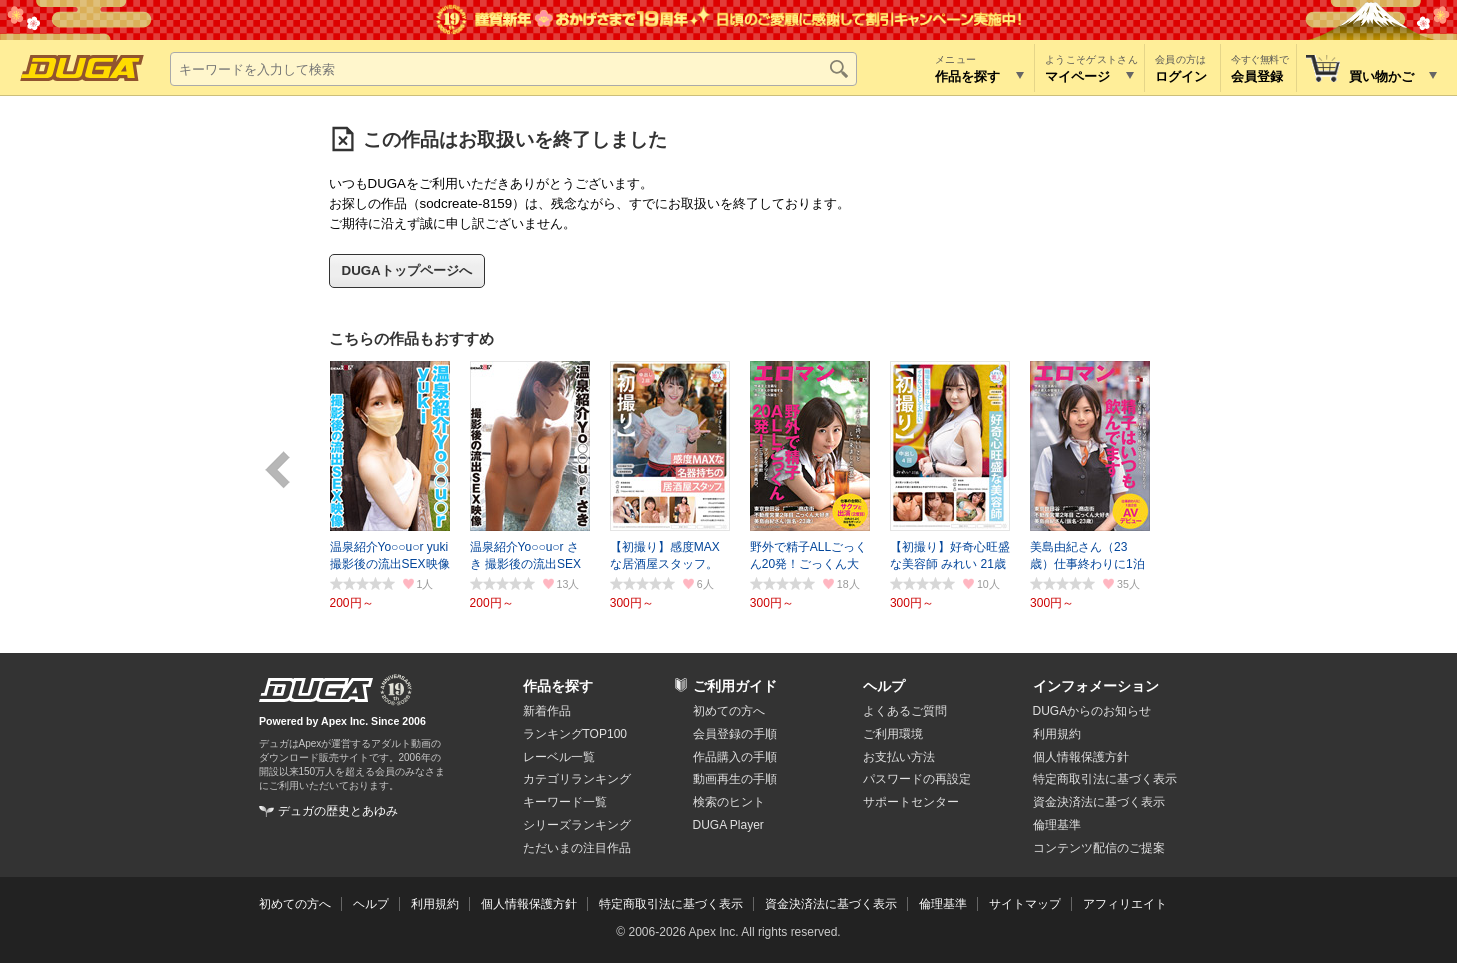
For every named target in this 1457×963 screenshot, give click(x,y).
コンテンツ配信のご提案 (1099, 848)
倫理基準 (1057, 825)
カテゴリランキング (577, 779)
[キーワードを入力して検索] (513, 69)
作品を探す (558, 686)
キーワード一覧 (565, 802)
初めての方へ (729, 711)
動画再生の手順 (735, 779)
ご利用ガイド (735, 686)
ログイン (1181, 76)
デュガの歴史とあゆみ (338, 811)
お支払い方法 (899, 757)
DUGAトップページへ (407, 270)
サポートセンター (911, 802)
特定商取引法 (1105, 779)
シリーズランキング (577, 825)
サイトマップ (1025, 904)
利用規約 (1057, 734)
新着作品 (547, 711)
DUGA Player (728, 825)
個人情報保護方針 (1081, 757)
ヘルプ (884, 686)
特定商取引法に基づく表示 (671, 904)
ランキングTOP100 (575, 734)
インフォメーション (1096, 686)
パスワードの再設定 (917, 779)
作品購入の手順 (735, 757)
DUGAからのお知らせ (1092, 711)
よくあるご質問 (905, 711)
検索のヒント (729, 802)
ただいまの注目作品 (577, 848)
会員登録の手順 (735, 734)
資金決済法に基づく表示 (831, 904)
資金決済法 (1099, 802)
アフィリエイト (1125, 904)
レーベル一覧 (559, 757)
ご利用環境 (893, 734)
